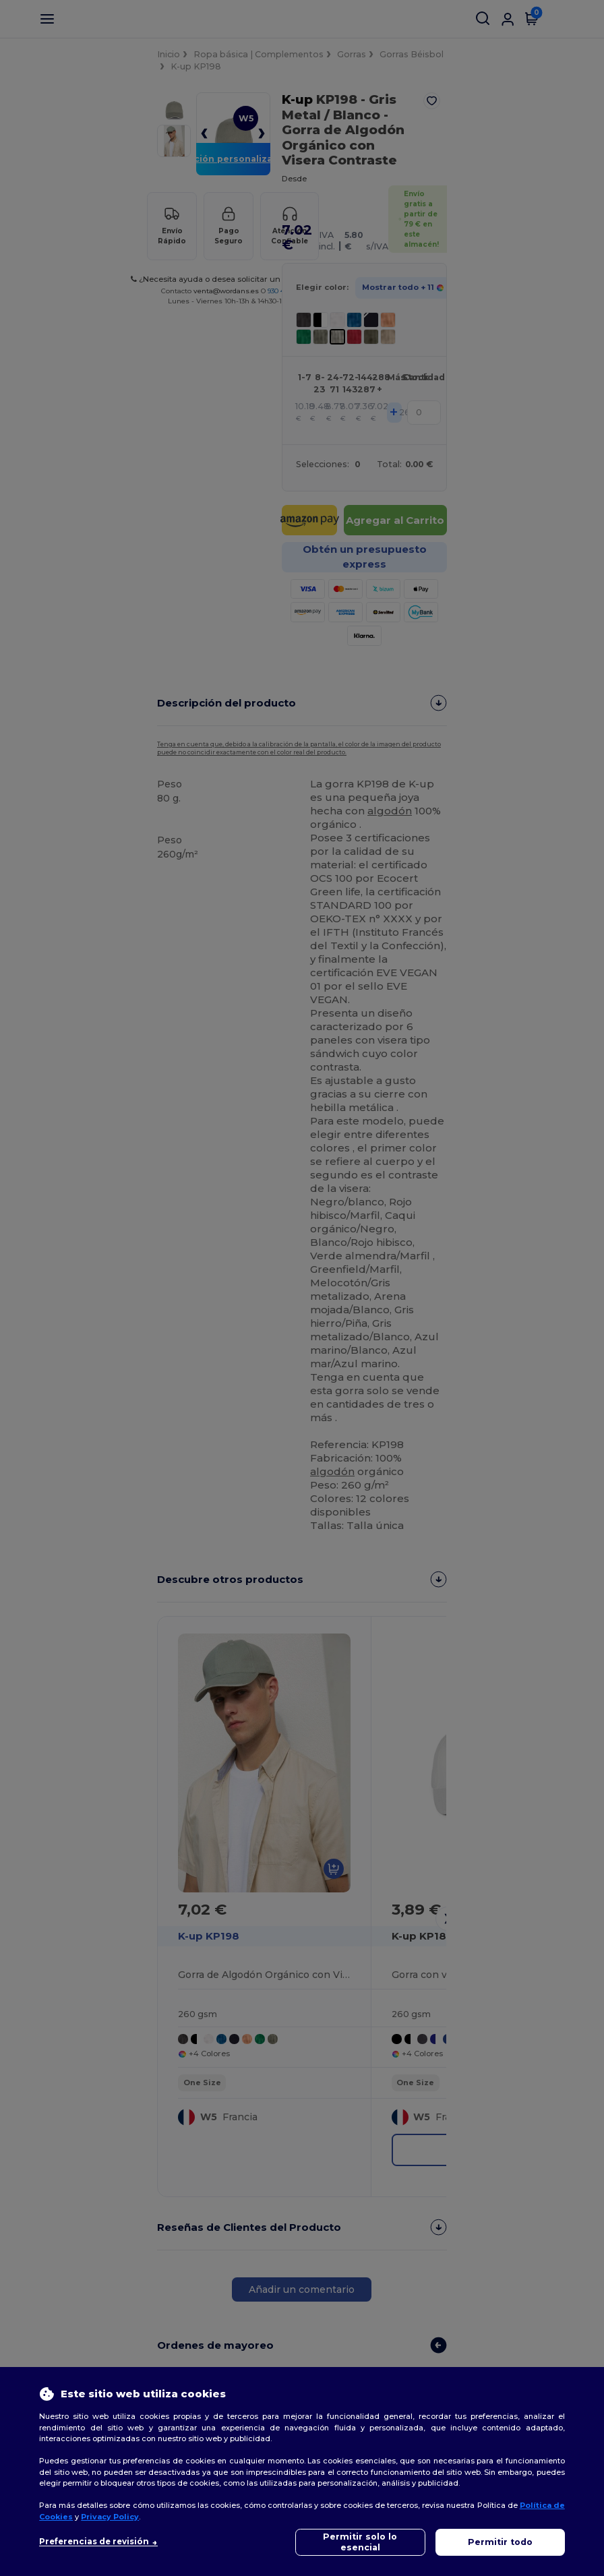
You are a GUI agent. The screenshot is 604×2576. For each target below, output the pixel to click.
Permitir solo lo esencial (360, 2542)
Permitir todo (500, 2542)
